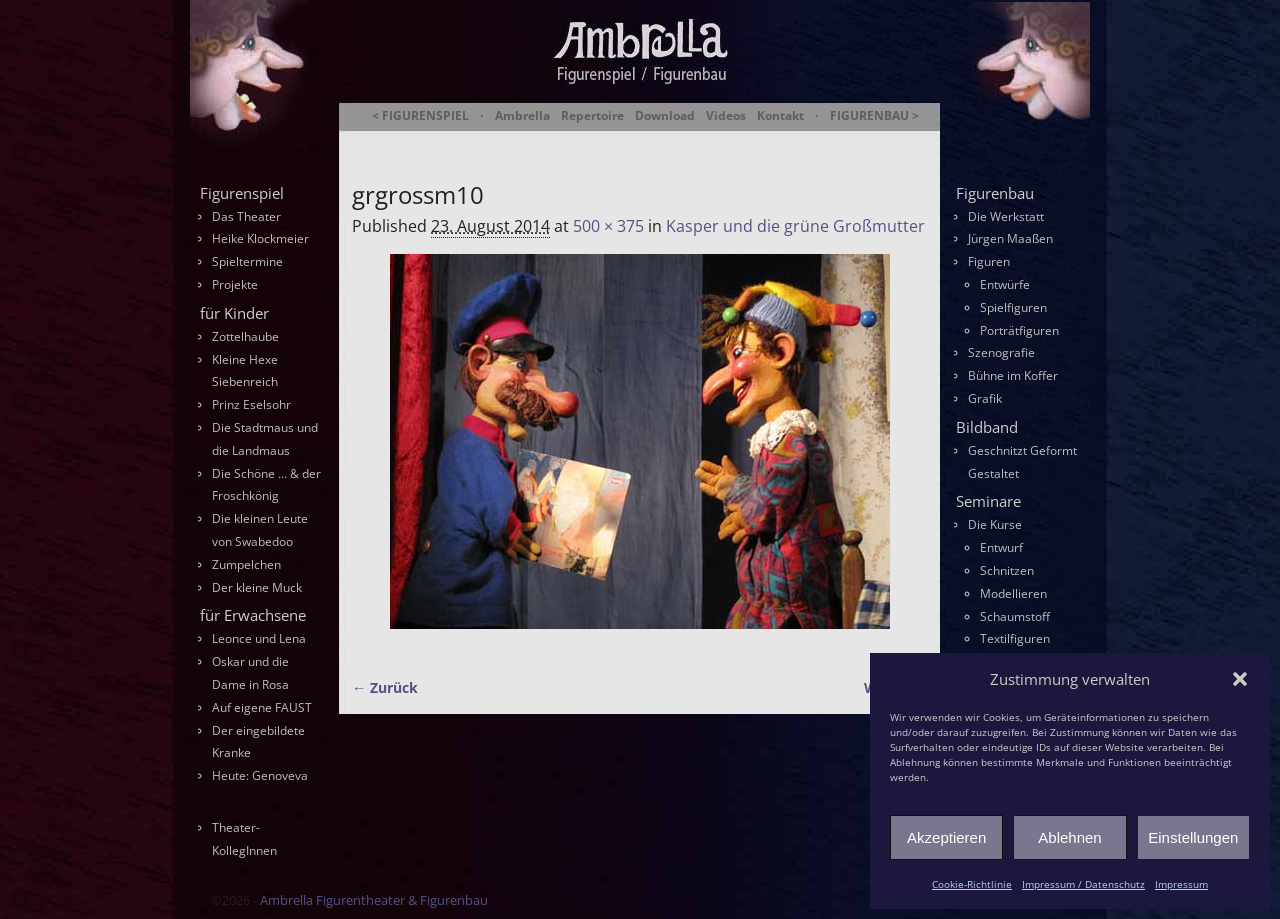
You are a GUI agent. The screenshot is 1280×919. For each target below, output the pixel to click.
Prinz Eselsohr (251, 404)
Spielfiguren (1013, 307)
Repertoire (592, 116)
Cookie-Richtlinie (972, 884)
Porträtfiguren (1019, 330)
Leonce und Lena (259, 638)
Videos (726, 116)
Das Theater (246, 216)
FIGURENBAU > (874, 116)
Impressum (1181, 884)
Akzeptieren (946, 837)
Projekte (235, 284)
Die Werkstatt (1006, 216)
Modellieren (1013, 593)
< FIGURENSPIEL (420, 116)
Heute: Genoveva (260, 775)
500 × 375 (608, 226)
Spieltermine (247, 261)
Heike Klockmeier (260, 238)
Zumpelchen (246, 564)
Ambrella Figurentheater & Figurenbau (605, 140)
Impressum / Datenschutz (1083, 884)
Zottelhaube (245, 336)
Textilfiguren (1015, 638)
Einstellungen (1193, 837)
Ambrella (522, 116)
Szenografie (1001, 352)
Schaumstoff (1015, 616)
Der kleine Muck (257, 587)
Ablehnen (1069, 837)
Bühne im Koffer (1013, 375)
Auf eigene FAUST (262, 707)
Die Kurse (995, 524)
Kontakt (780, 116)
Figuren (989, 261)
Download (665, 116)
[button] (1240, 679)
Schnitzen (1007, 570)
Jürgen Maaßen (1010, 238)
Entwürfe (1005, 284)
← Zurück (385, 687)
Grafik (985, 398)
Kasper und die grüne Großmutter (795, 226)
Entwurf (1001, 547)
